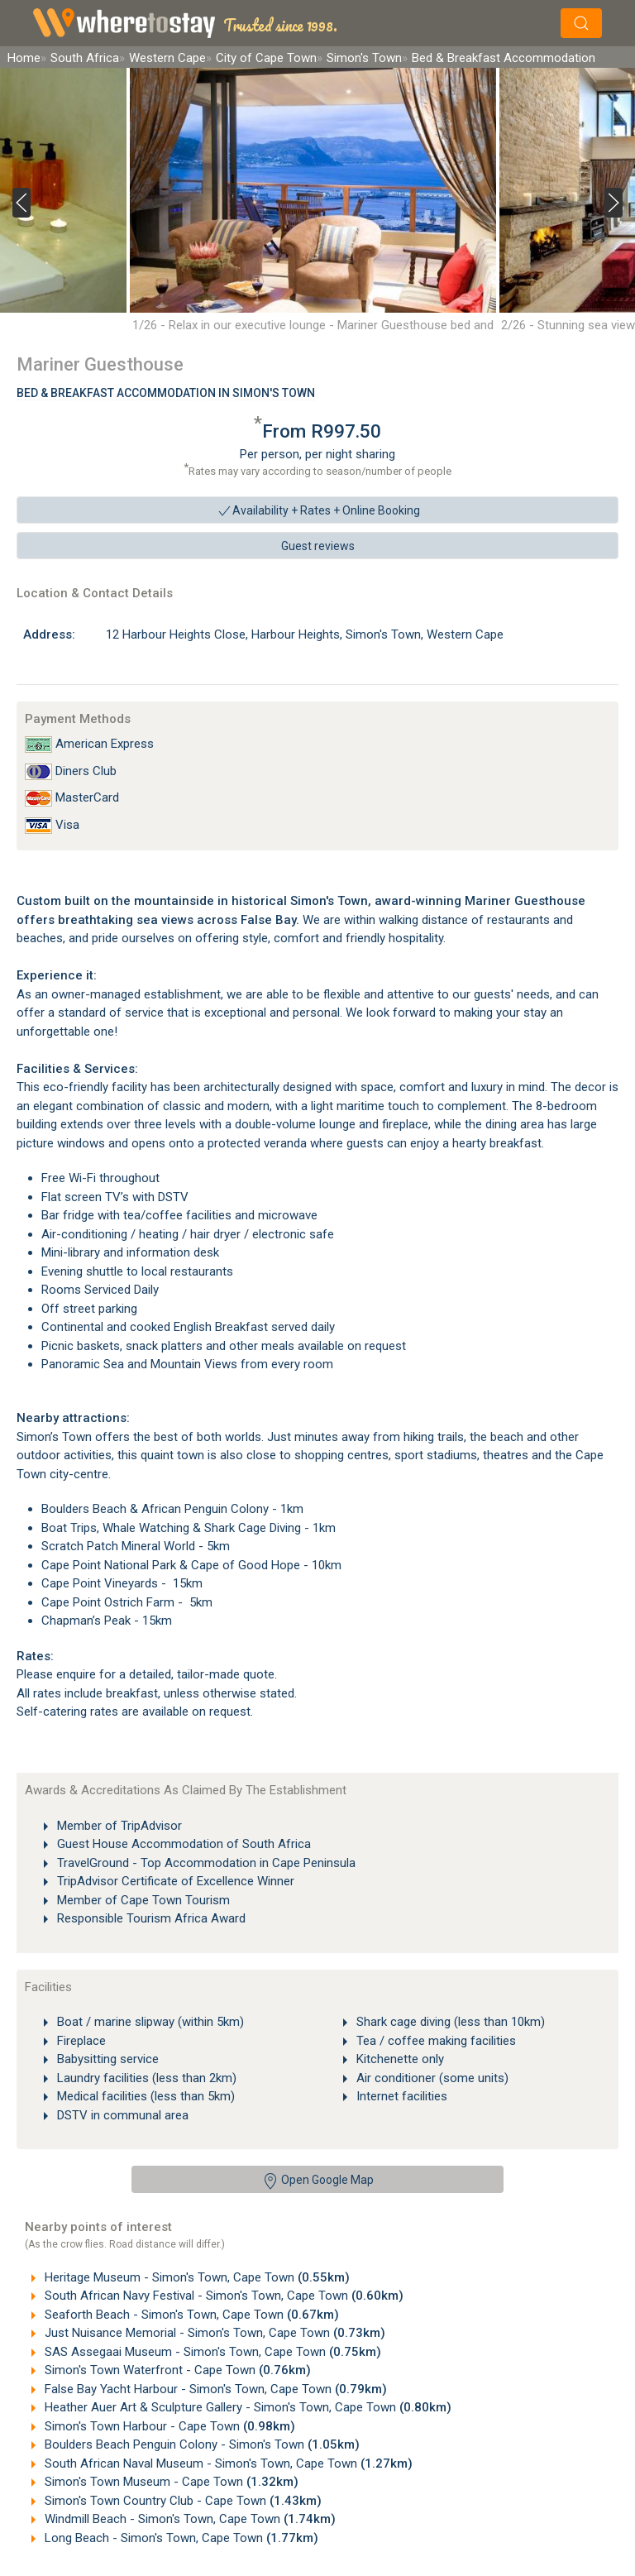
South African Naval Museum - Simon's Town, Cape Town (227, 2463)
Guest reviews (318, 546)
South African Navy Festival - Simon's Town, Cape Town (222, 2295)
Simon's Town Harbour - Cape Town (168, 2426)
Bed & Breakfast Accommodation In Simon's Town (166, 393)
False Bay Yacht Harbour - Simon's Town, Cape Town (214, 2389)
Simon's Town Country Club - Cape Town (181, 2500)
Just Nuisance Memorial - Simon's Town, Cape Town (213, 2332)
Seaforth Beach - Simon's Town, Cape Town (190, 2314)
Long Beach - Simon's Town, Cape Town (179, 2538)
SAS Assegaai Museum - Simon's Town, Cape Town (211, 2351)
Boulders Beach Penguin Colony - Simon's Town (200, 2444)
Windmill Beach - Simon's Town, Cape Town (188, 2518)
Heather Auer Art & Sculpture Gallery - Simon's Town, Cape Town (246, 2407)
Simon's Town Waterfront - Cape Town (176, 2370)
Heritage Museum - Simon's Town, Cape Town (195, 2277)
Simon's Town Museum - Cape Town (169, 2481)
